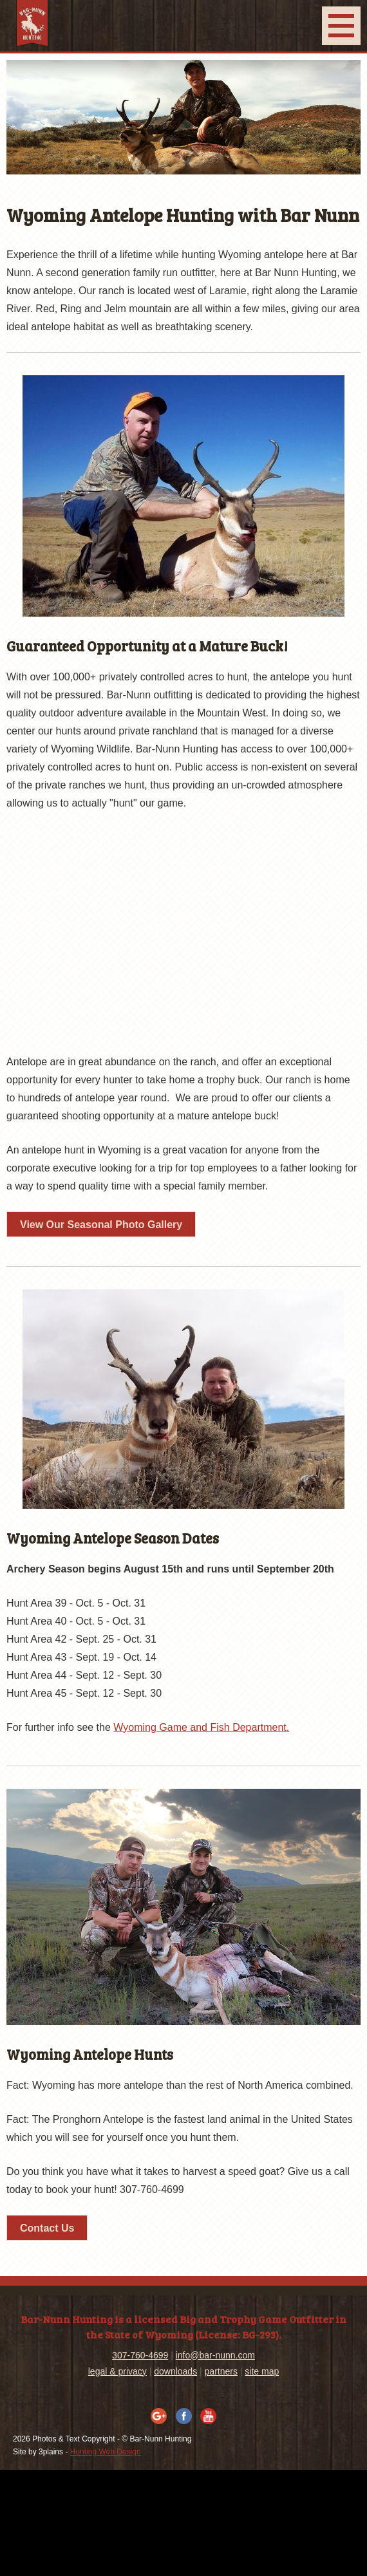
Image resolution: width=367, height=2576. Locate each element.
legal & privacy (117, 2371)
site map (262, 2371)
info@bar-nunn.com (215, 2355)
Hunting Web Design (105, 2451)
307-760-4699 (140, 2355)
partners (221, 2371)
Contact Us (47, 2228)
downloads (175, 2371)
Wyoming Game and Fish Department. (201, 1727)
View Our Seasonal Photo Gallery (101, 1224)
